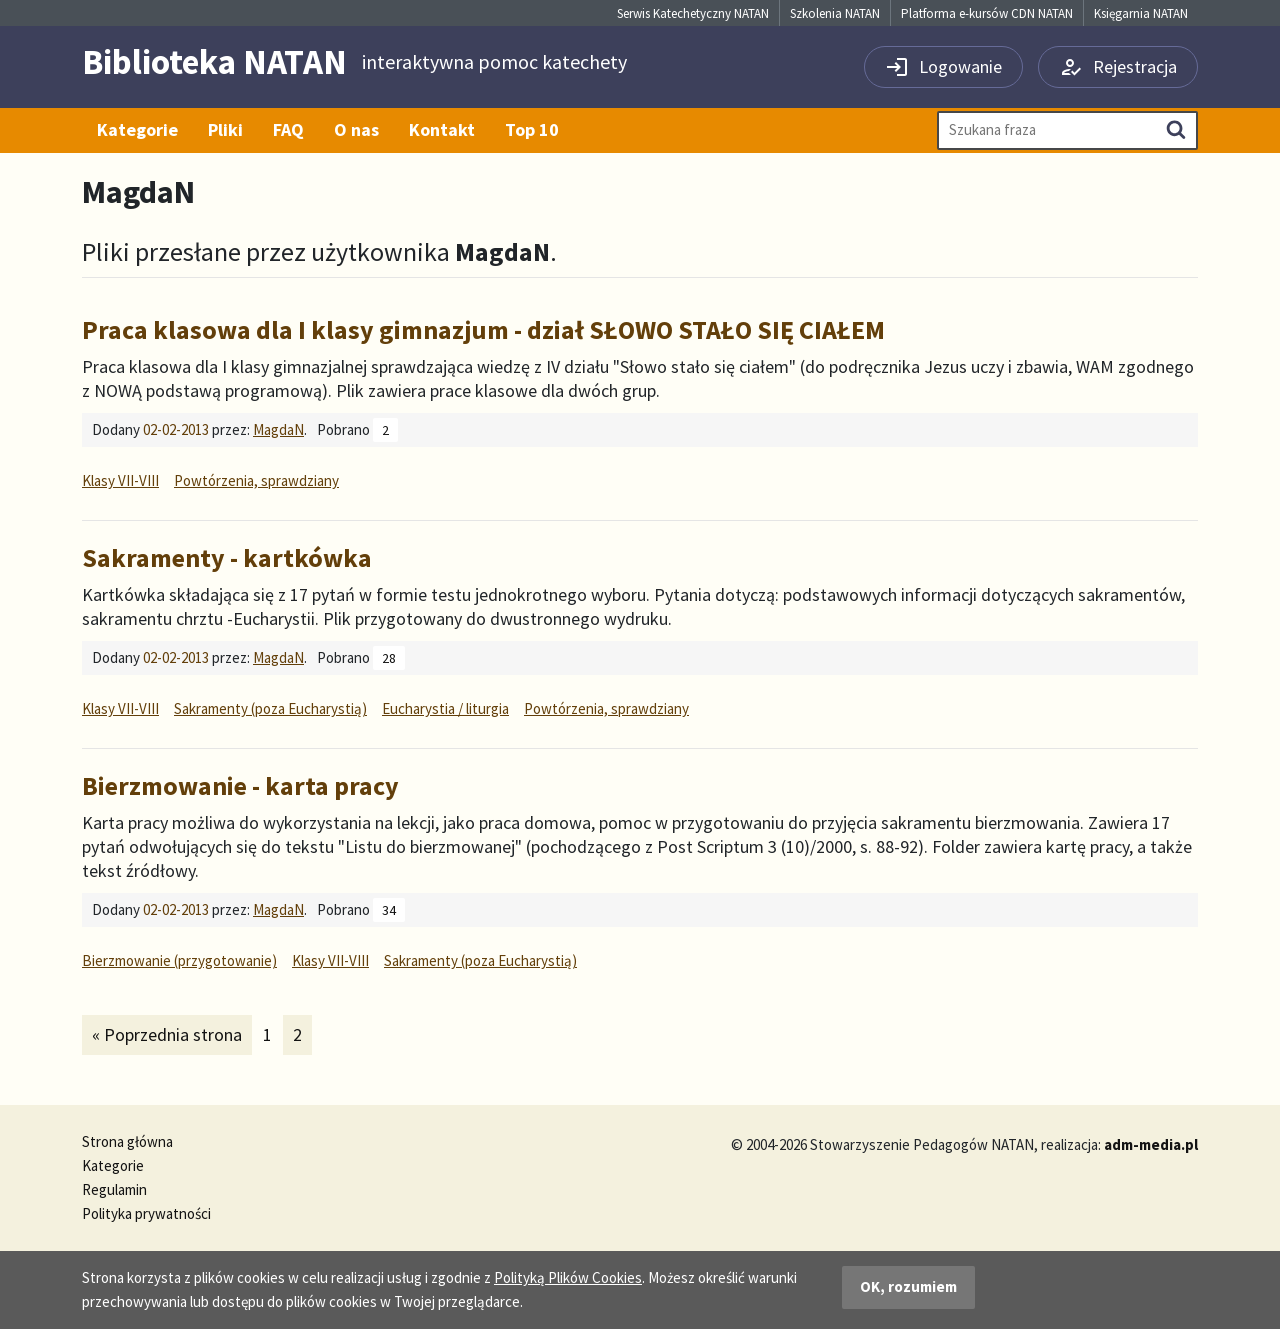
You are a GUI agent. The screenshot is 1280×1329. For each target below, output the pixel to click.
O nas (356, 129)
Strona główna (127, 1141)
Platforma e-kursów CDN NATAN (987, 13)
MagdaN (278, 429)
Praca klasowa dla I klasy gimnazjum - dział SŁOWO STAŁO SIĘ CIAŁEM (483, 329)
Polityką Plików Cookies (568, 1277)
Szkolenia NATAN (835, 13)
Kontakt (442, 129)
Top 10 (532, 129)
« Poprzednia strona (166, 1034)
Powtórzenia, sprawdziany (256, 480)
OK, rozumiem (908, 1286)
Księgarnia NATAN (1141, 13)
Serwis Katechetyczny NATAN (693, 13)
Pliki (225, 129)
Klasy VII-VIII (120, 480)
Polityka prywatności (146, 1213)
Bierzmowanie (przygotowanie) (179, 960)
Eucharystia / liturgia (445, 708)
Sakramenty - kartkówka (227, 557)
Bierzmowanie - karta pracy (240, 785)
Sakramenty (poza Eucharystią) (270, 708)
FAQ (288, 129)
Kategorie (137, 129)
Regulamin (114, 1189)
